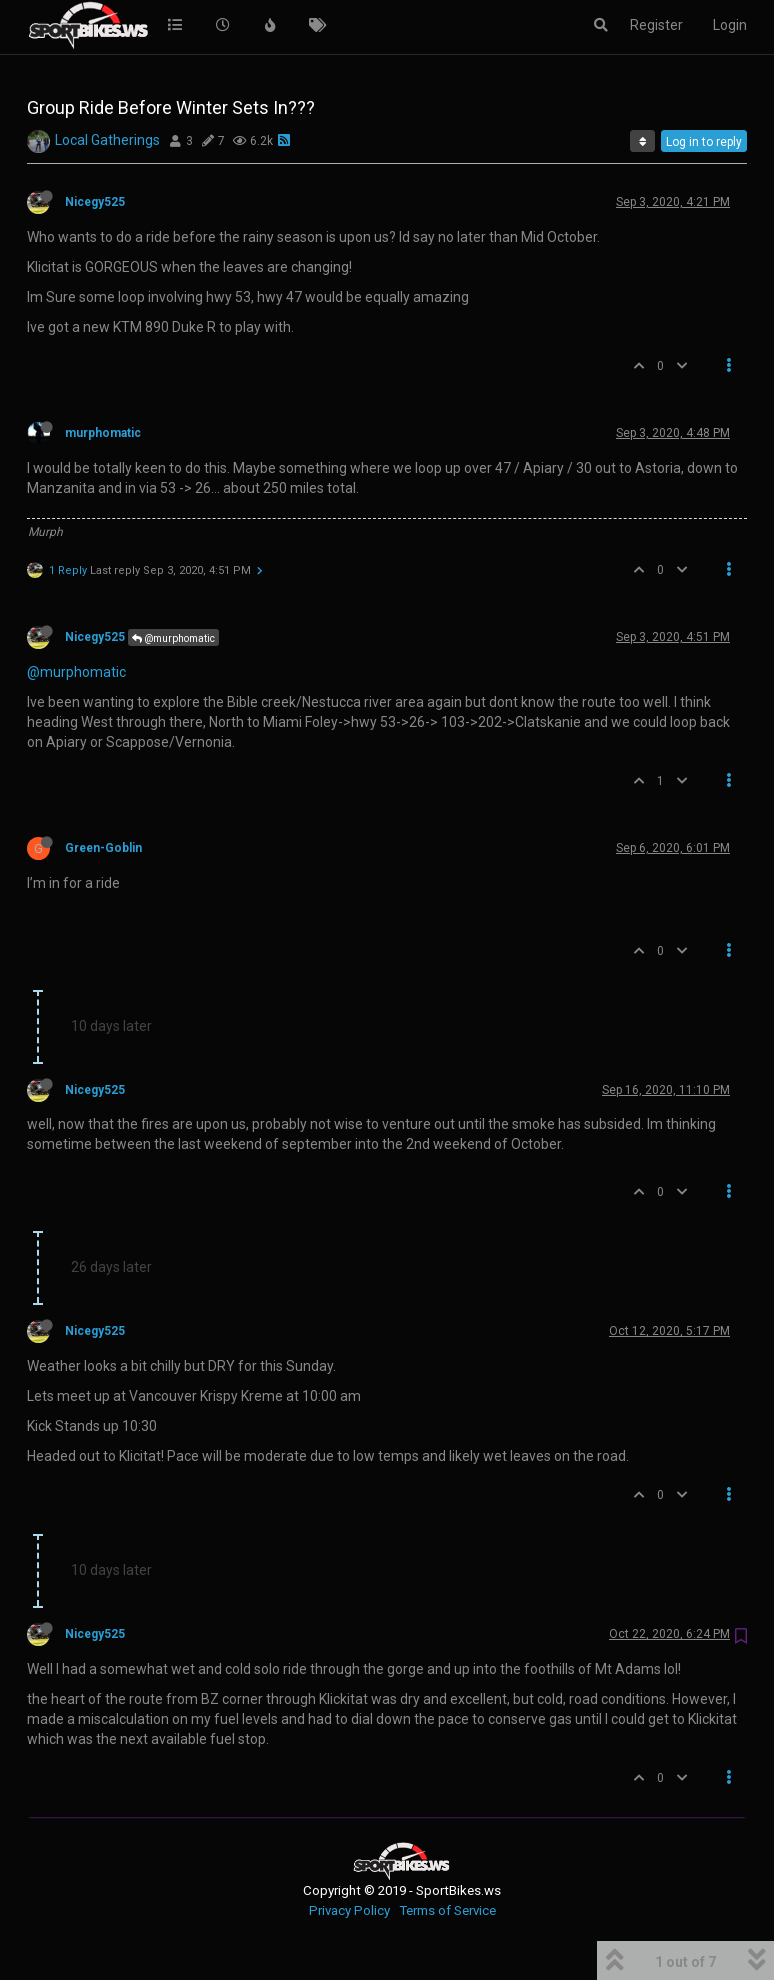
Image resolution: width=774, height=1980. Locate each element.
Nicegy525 (95, 202)
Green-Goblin (103, 848)
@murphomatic (173, 638)
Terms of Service (447, 1910)
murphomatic (103, 433)
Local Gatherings (107, 140)
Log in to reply (704, 142)
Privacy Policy (349, 1910)
